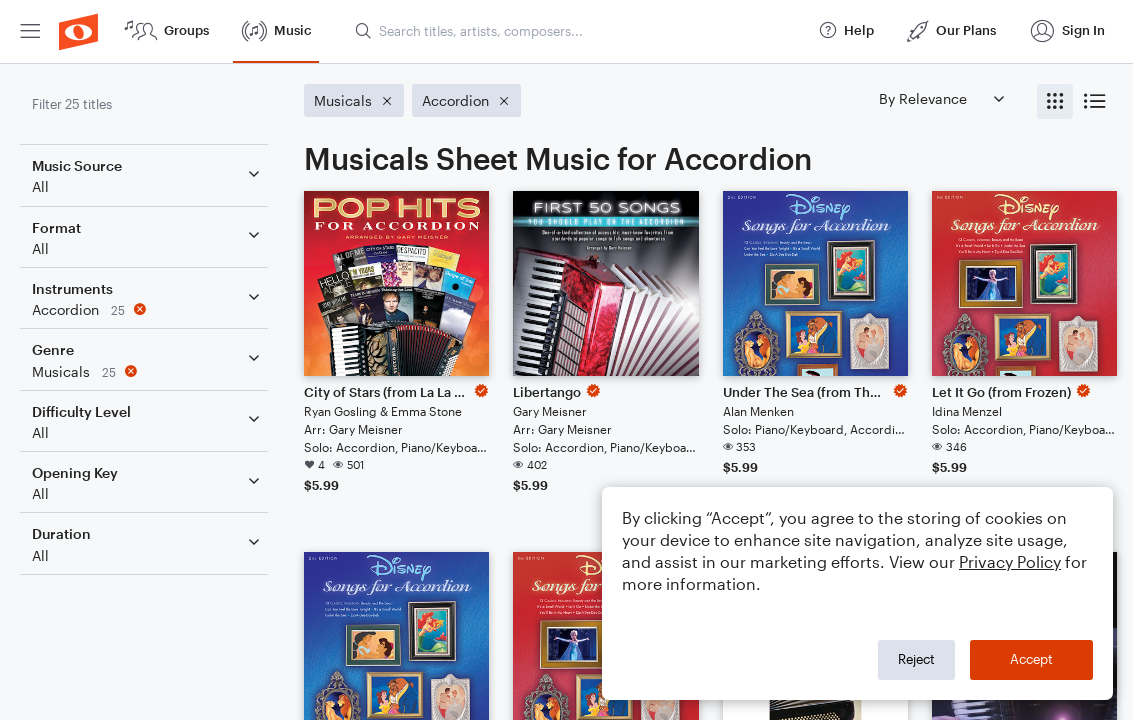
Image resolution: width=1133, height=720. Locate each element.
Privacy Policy (1010, 561)
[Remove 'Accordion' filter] (148, 309)
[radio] (1055, 101)
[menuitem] (30, 31)
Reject (916, 659)
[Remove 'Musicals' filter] (148, 371)
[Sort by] (941, 98)
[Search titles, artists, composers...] (577, 31)
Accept (1031, 659)
